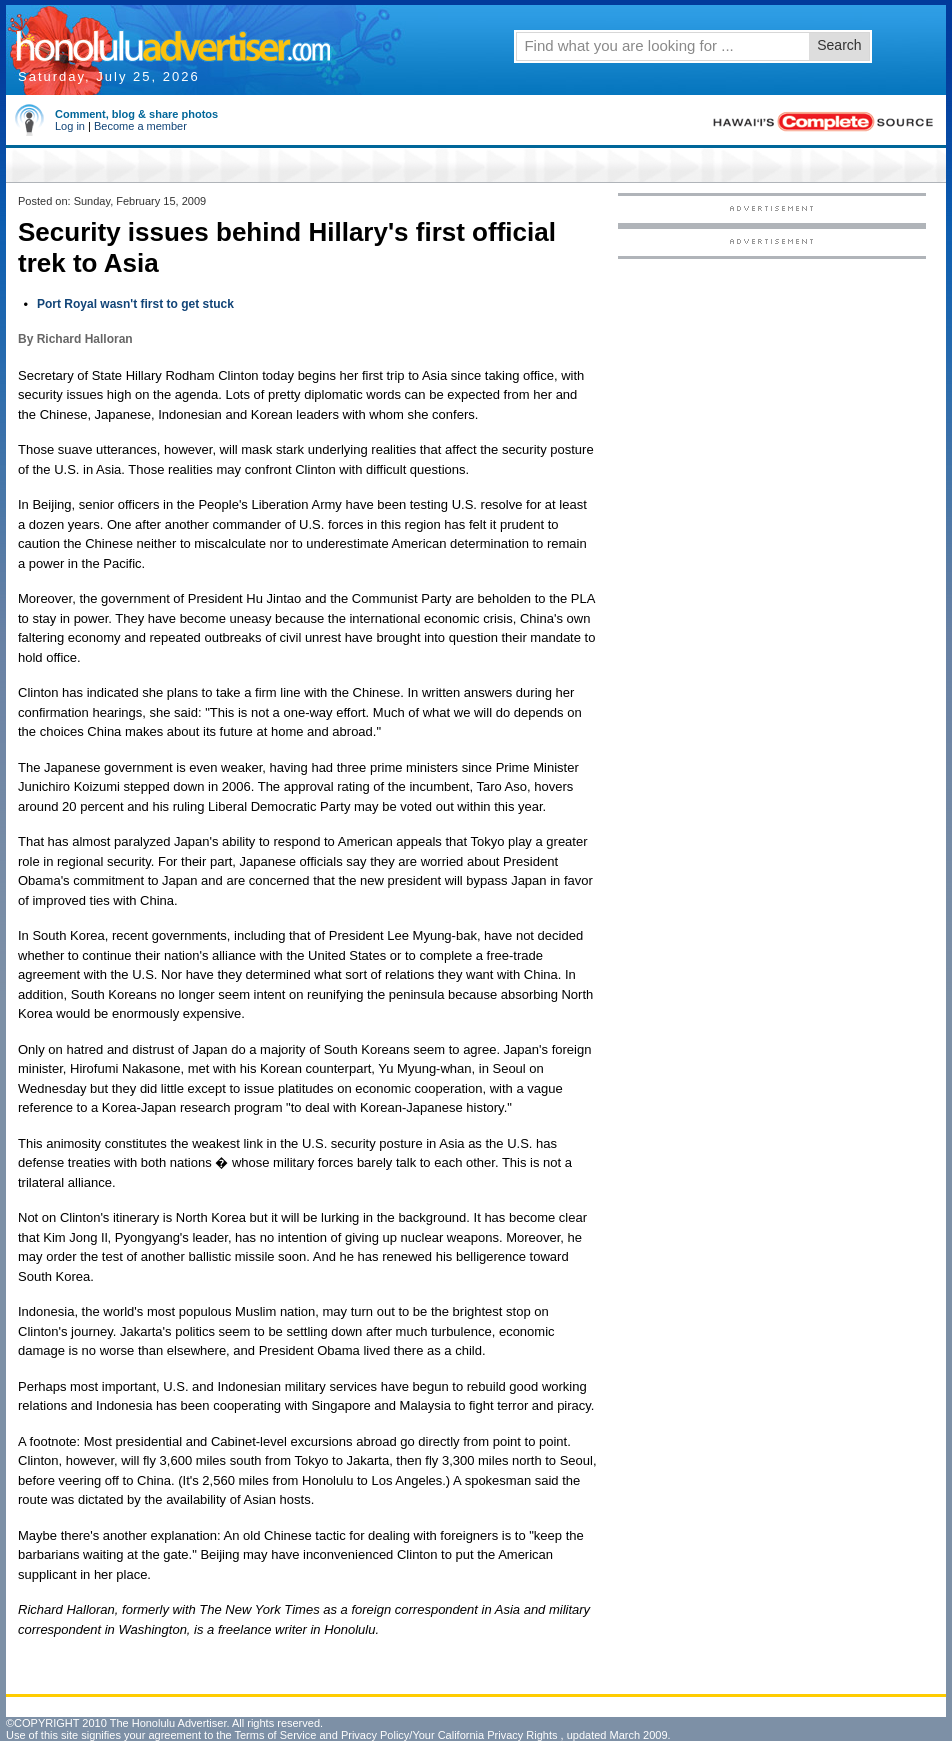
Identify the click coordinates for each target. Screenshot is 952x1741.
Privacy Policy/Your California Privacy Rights (449, 1735)
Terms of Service (275, 1735)
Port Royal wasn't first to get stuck (135, 304)
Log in (70, 126)
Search (839, 45)
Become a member (140, 126)
